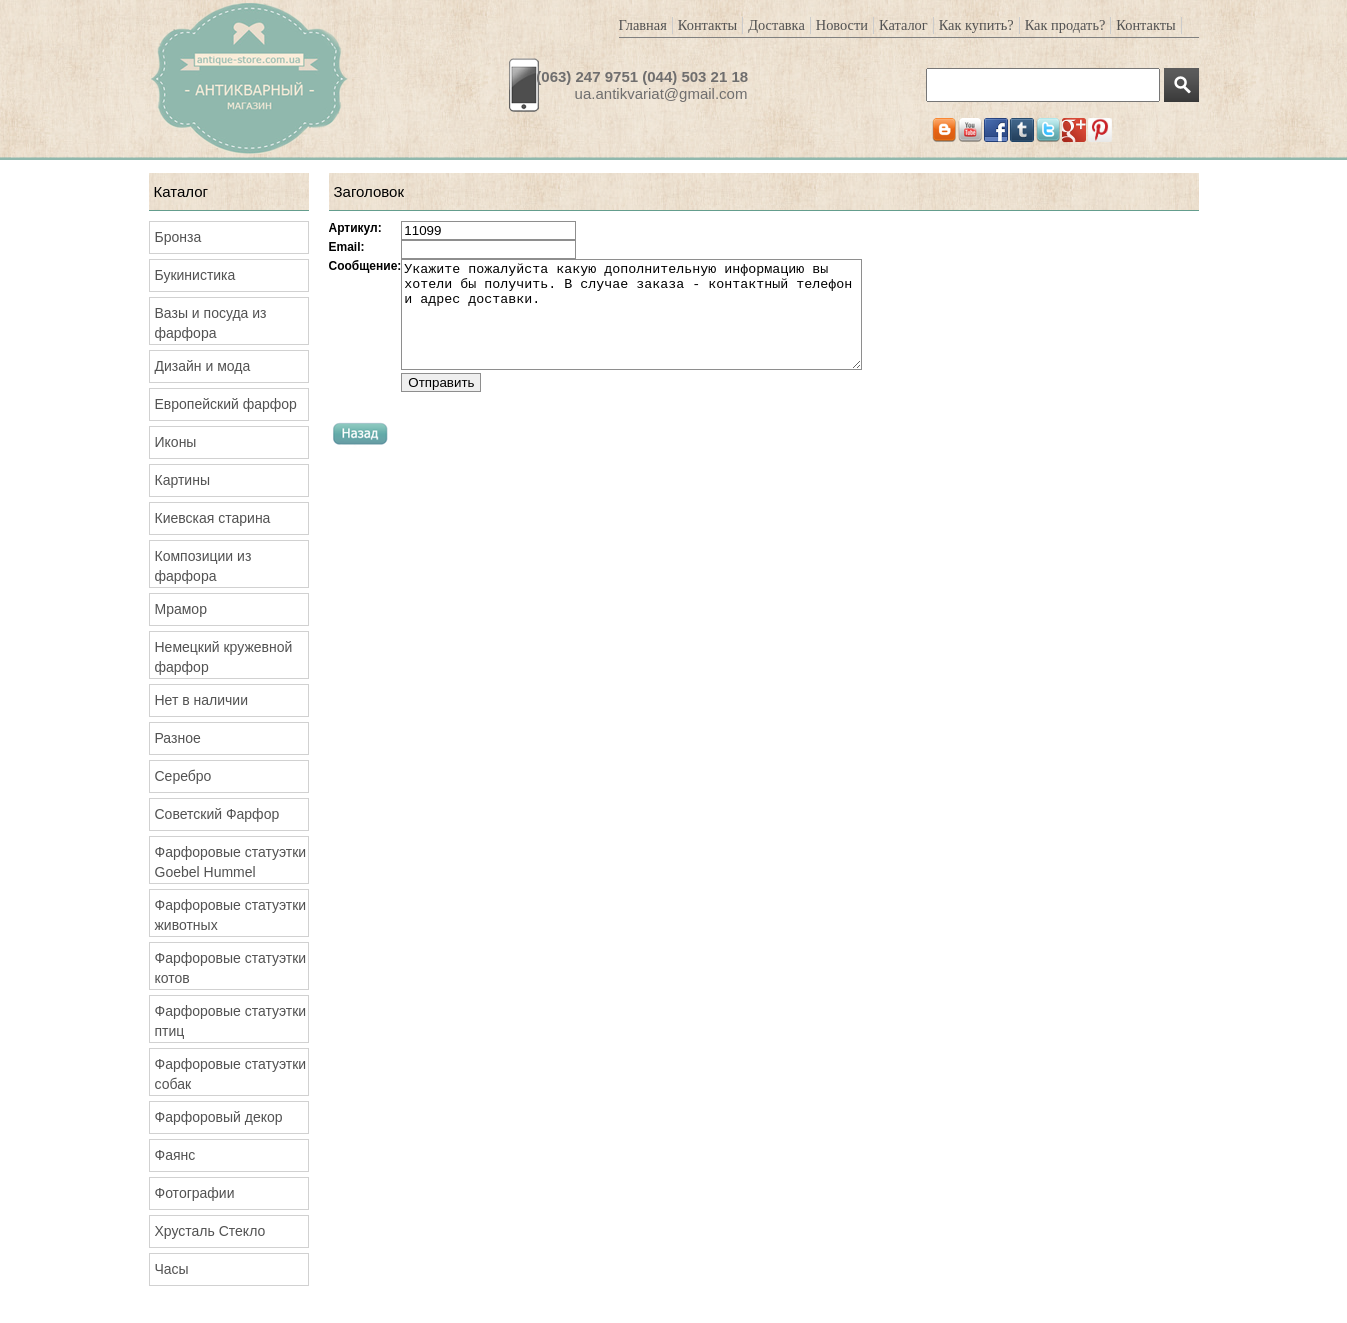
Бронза (178, 237)
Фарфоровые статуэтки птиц (231, 1021)
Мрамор (181, 609)
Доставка (776, 25)
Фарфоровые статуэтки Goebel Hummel (231, 862)
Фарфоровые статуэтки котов (231, 968)
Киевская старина (213, 518)
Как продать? (1065, 25)
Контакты (707, 25)
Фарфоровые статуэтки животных (231, 915)
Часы (172, 1269)
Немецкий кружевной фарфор (224, 657)
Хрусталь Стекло (210, 1231)
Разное (178, 738)
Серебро (183, 776)
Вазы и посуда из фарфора (211, 323)
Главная (643, 25)
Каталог (903, 25)
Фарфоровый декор (219, 1117)
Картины (182, 480)
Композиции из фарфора (203, 566)
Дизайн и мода (203, 366)
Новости (842, 25)
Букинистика (195, 275)
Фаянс (175, 1155)
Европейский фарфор (226, 404)
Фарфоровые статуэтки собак (231, 1074)
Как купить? (976, 25)
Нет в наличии (202, 700)
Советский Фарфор (217, 814)
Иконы (176, 442)
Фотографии (195, 1193)
